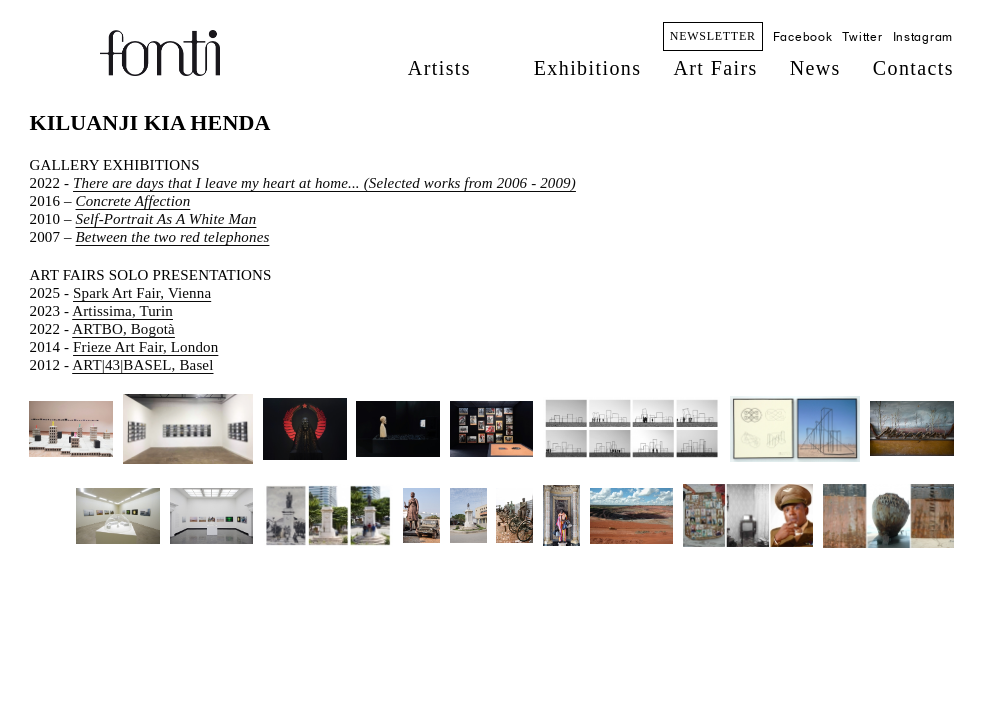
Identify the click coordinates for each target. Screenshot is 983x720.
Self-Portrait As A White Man (166, 219)
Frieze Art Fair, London (145, 347)
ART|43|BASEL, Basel (142, 365)
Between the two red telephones (173, 237)
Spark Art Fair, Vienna (142, 293)
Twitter (862, 37)
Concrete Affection (133, 201)
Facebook (803, 37)
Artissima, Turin (122, 311)
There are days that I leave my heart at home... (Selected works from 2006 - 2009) (324, 183)
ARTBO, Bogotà (123, 329)
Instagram (923, 37)
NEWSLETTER (713, 36)
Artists (439, 68)
